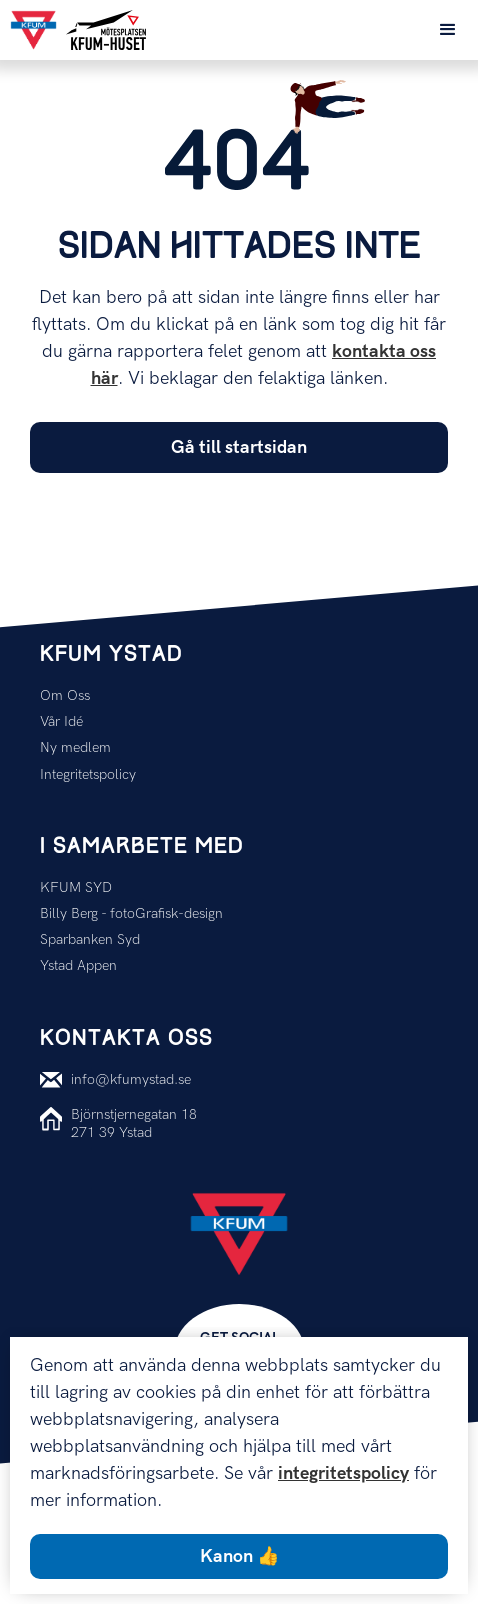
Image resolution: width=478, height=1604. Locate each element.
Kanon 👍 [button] (239, 1556)
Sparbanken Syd (90, 939)
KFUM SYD (76, 887)
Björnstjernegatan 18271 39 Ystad (134, 1123)
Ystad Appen (78, 965)
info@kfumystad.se (131, 1079)
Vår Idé (61, 721)
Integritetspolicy (88, 774)
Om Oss (65, 695)
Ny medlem (75, 747)
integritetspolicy (343, 1473)
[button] (448, 30)
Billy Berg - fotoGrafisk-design (131, 913)
